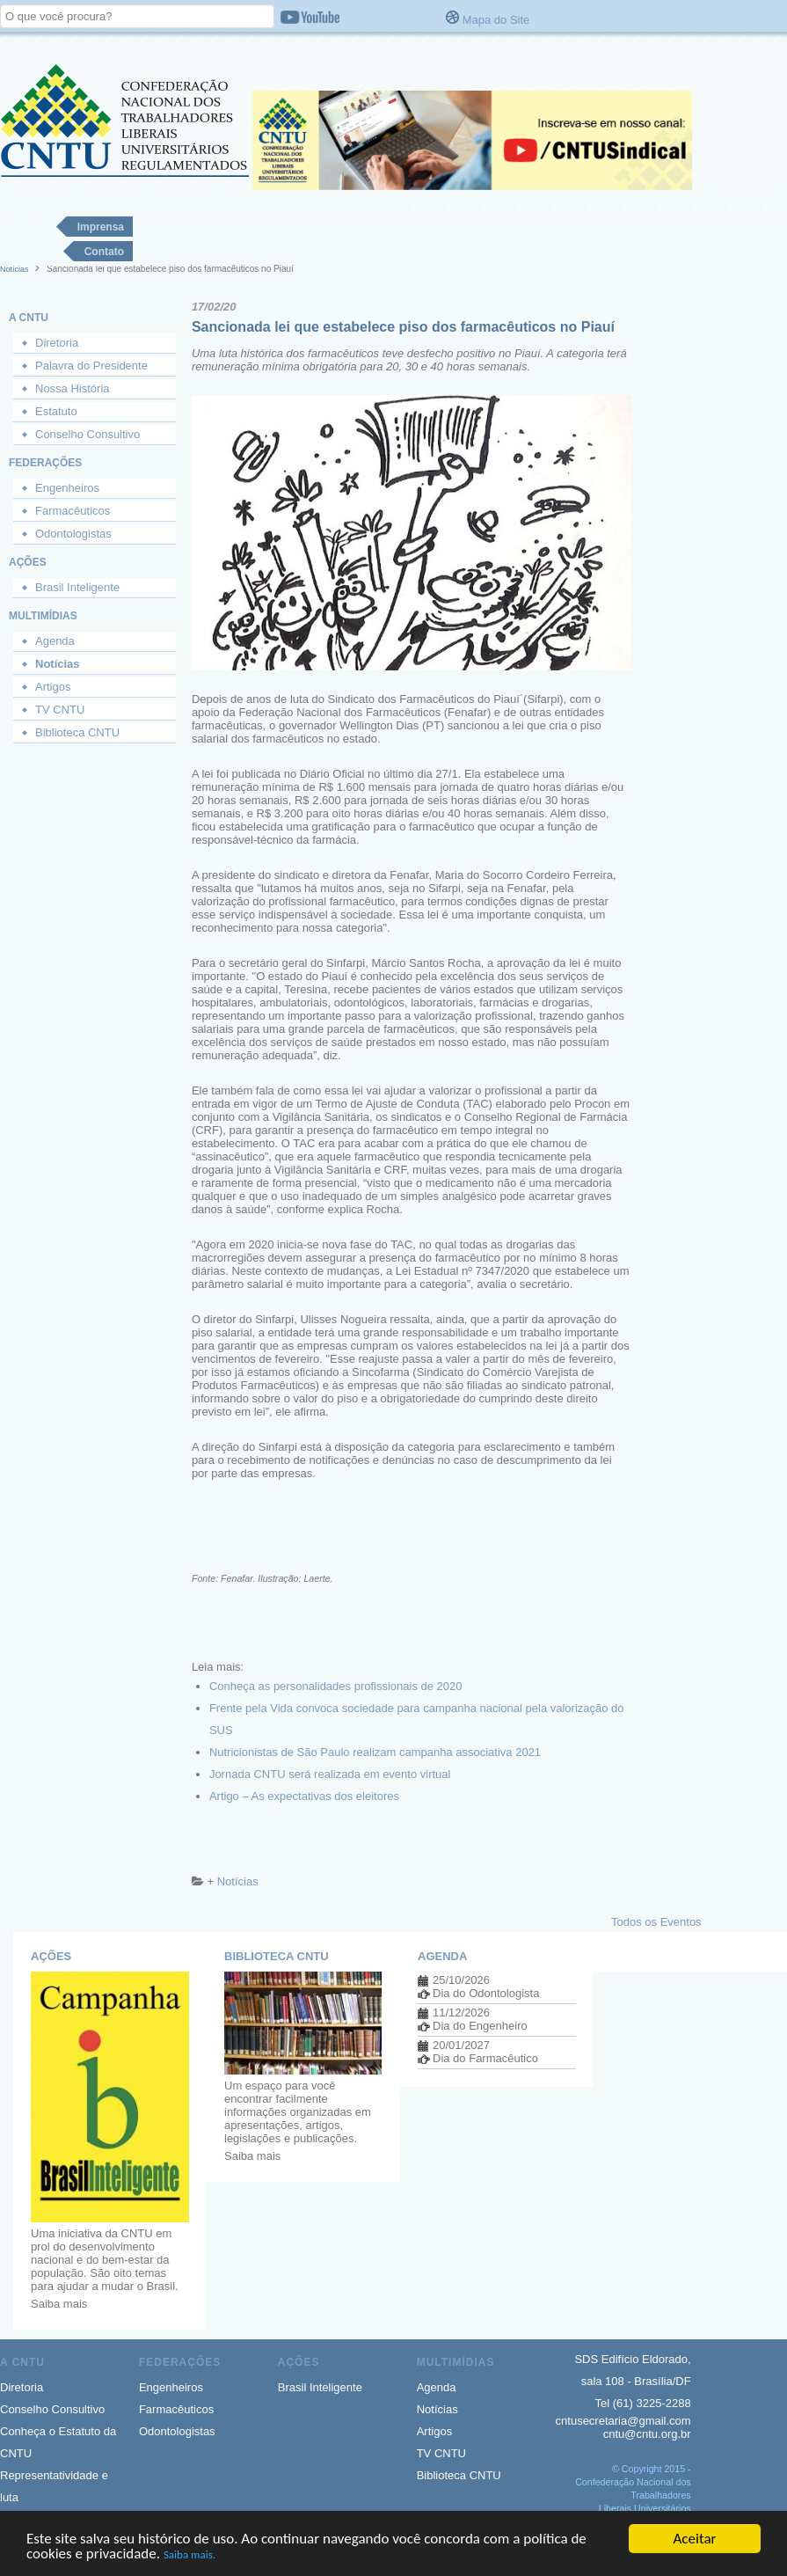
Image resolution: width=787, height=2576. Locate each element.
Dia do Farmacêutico (485, 2058)
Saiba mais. (189, 2554)
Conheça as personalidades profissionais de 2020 (336, 1686)
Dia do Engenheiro (480, 2025)
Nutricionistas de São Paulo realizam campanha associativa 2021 (375, 1752)
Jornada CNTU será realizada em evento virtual (330, 1774)
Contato (104, 251)
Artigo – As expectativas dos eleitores (304, 1796)
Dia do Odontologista (486, 1993)
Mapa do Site (496, 19)
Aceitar (695, 2538)
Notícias (14, 269)
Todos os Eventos (656, 1921)
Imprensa (100, 227)
